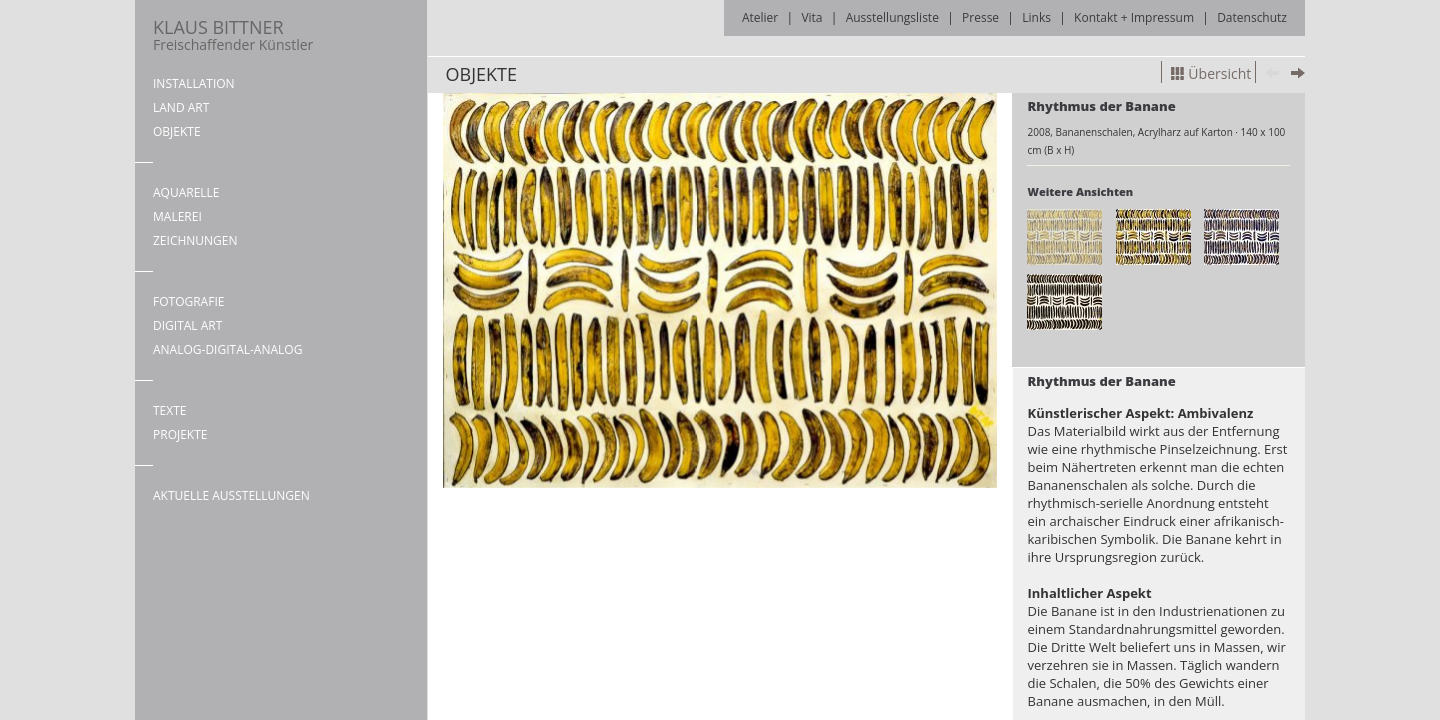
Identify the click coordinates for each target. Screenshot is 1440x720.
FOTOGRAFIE (188, 301)
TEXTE (170, 410)
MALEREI (177, 216)
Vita (811, 17)
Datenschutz (1252, 17)
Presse (980, 17)
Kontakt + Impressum (1134, 17)
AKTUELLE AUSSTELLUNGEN (231, 495)
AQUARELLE (186, 192)
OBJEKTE (177, 131)
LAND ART (181, 107)
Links (1036, 17)
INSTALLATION (194, 83)
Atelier (760, 17)
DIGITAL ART (187, 325)
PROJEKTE (180, 434)
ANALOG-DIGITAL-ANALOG (227, 349)
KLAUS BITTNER (233, 34)
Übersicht (1211, 73)
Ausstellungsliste (892, 17)
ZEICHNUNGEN (195, 240)
